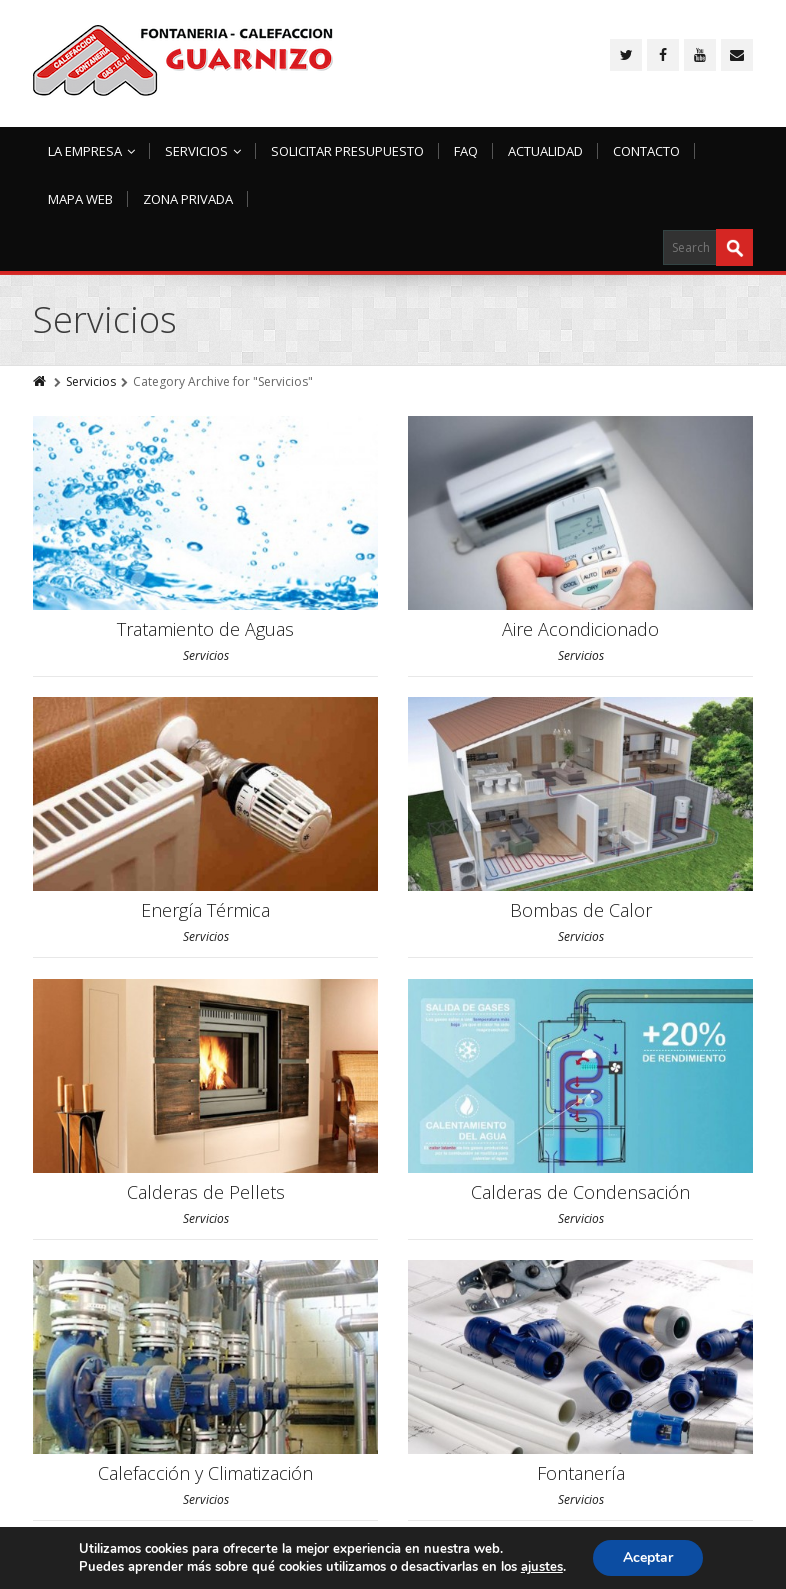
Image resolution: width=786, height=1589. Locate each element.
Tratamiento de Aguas (205, 629)
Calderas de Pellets (206, 1192)
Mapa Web (80, 199)
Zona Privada (188, 199)
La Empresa (91, 151)
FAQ (466, 151)
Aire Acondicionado (580, 629)
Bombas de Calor (581, 910)
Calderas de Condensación (580, 1192)
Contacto (646, 151)
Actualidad (545, 151)
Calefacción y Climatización (205, 1473)
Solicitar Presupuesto (347, 151)
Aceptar (648, 1557)
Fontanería (581, 1473)
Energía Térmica (205, 910)
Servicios (203, 151)
